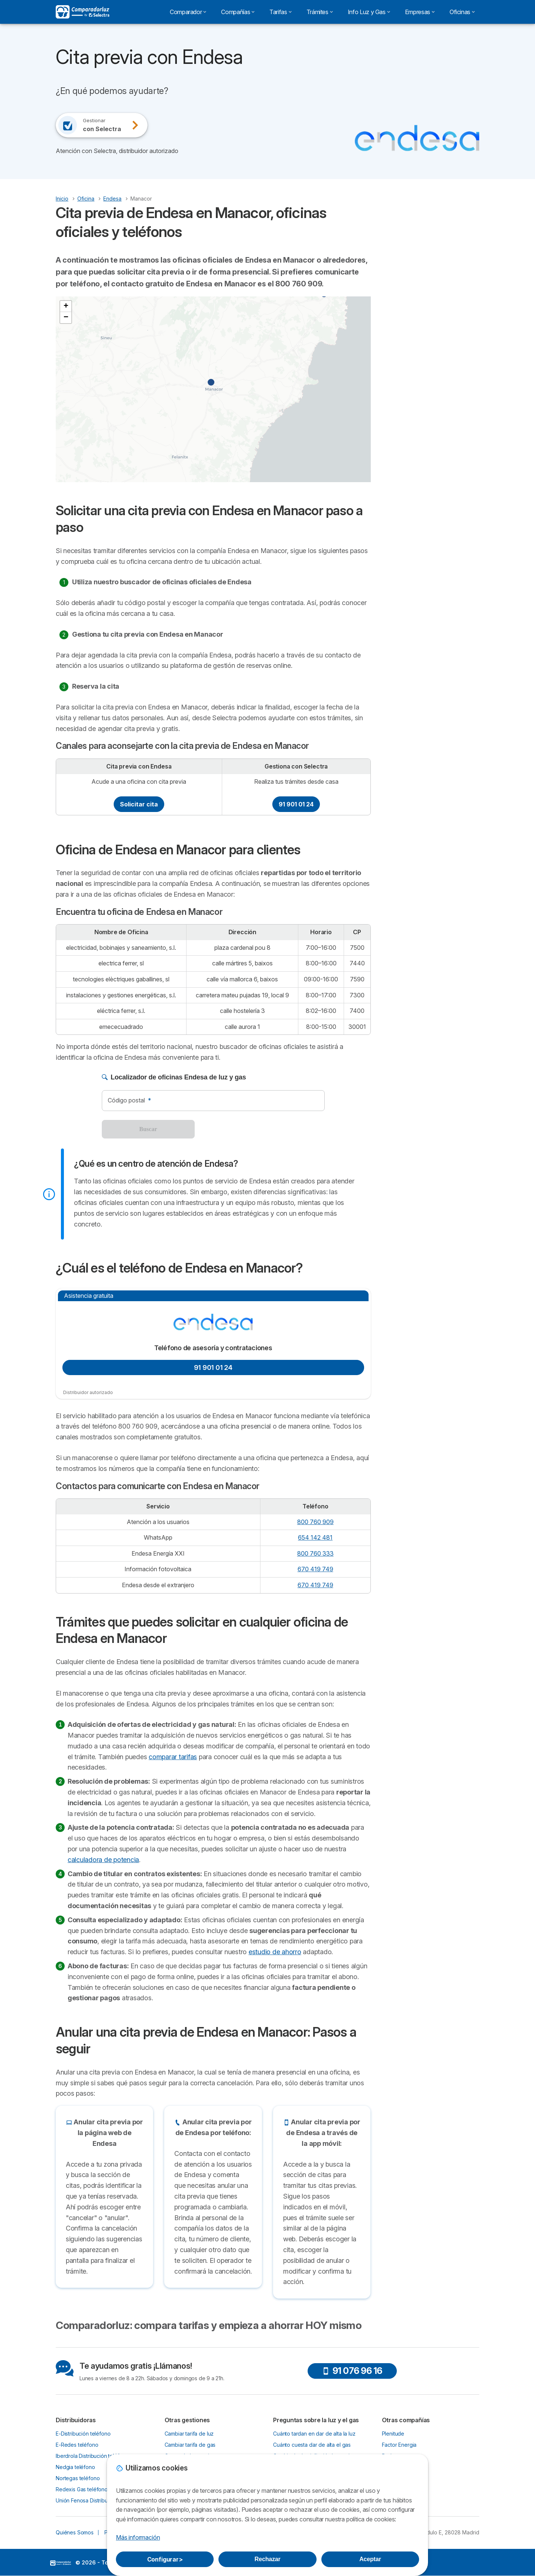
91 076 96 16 (352, 2370)
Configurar (165, 2559)
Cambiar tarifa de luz (189, 2433)
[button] (328, 297)
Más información (138, 2537)
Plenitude (393, 2433)
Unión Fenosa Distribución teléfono (98, 2500)
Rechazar (267, 2559)
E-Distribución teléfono (83, 2433)
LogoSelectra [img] (60, 2563)
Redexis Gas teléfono (82, 2489)
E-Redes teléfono (77, 2445)
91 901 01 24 (296, 804)
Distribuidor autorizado (88, 1392)
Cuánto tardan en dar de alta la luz (314, 2433)
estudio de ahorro (275, 1952)
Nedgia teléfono (75, 2467)
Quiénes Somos (75, 2532)
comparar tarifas (173, 1757)
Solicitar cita (139, 804)
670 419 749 (315, 1569)
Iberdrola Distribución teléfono (92, 2456)
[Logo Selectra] (82, 12)
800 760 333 (315, 1553)
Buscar (148, 1129)
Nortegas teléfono (78, 2478)
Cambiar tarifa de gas (190, 2445)
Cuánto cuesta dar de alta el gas (312, 2445)
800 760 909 (315, 1522)
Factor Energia (399, 2445)
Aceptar (370, 2559)
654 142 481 (315, 1537)
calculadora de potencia (103, 1860)
